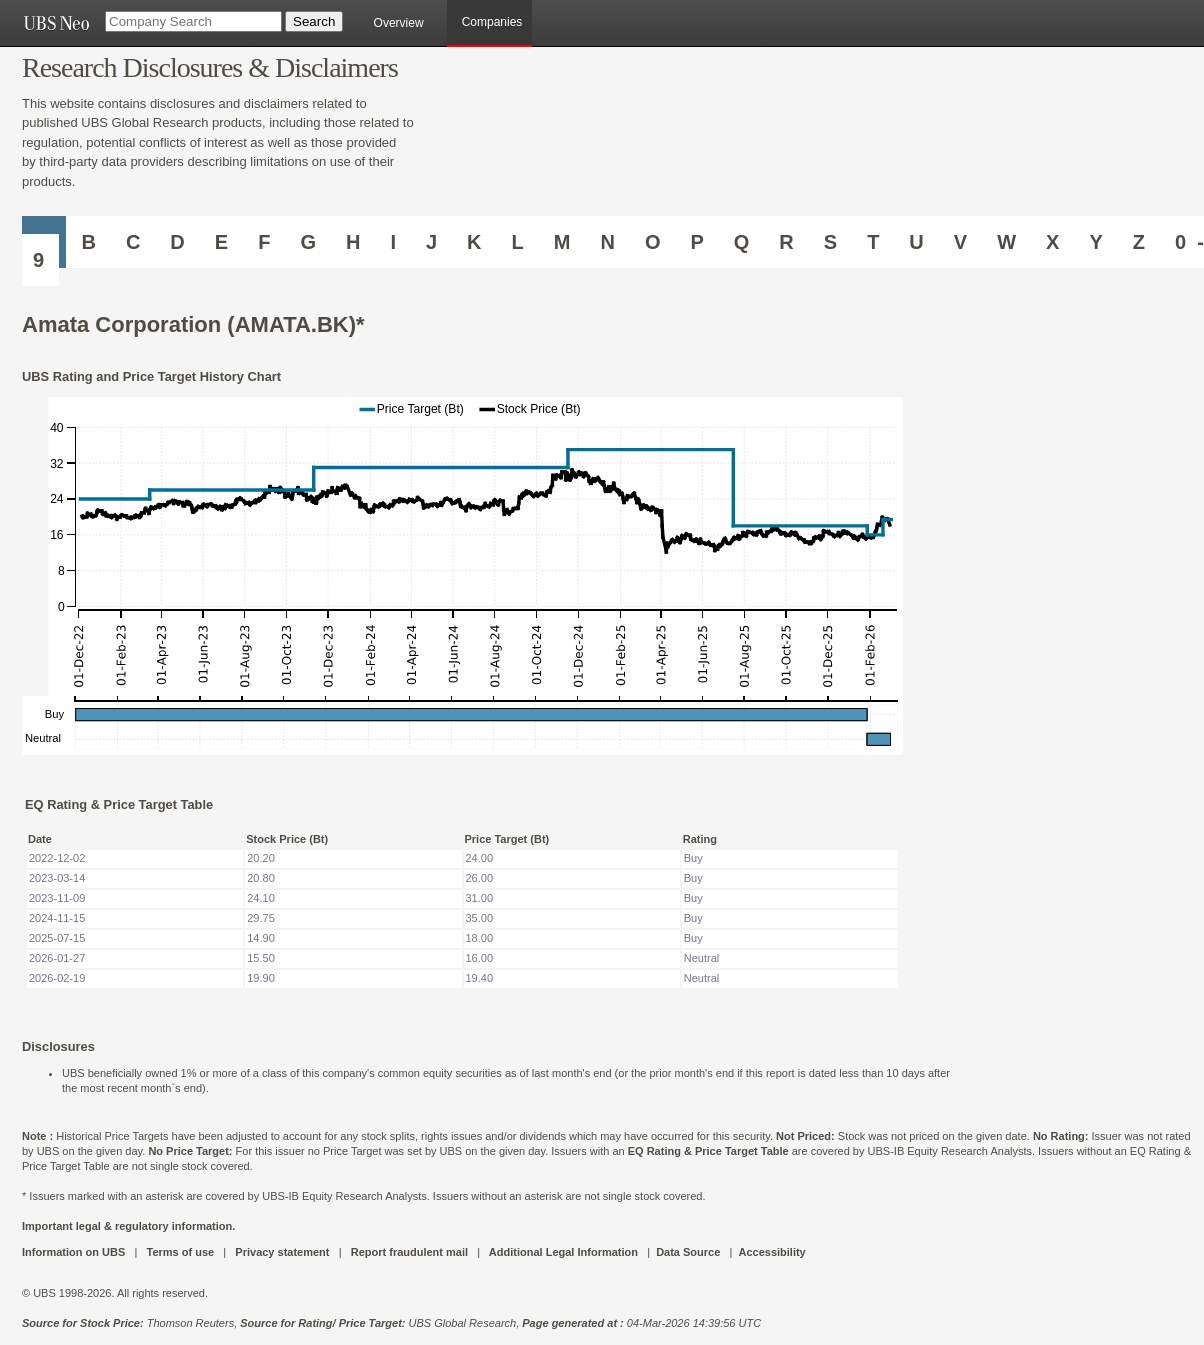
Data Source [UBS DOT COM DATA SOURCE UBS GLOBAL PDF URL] (688, 1252)
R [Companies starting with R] (786, 242)
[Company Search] (193, 21)
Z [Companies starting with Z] (1139, 242)
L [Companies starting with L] (518, 242)
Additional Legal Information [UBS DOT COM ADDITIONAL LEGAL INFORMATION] (563, 1252)
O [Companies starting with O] (653, 242)
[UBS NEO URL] (56, 23)
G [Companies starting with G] (308, 242)
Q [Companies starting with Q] (742, 242)
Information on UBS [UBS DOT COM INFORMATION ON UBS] (75, 1252)
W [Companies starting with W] (1006, 242)
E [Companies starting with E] (221, 242)
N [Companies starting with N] (607, 242)
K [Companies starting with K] (474, 242)
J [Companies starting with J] (431, 242)
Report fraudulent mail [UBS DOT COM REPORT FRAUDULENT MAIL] (409, 1252)
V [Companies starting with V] (960, 242)
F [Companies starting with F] (264, 242)
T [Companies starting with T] (873, 242)
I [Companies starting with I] (393, 242)
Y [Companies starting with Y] (1095, 242)
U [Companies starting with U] (916, 242)
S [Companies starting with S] (830, 242)
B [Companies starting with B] (88, 242)
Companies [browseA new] (492, 22)
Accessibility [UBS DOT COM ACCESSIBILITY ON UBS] (771, 1252)
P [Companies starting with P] (696, 242)
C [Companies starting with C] (133, 242)
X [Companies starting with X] (1052, 242)
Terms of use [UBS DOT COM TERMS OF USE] (180, 1252)
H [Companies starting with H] (353, 242)
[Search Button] (314, 21)
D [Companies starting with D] (177, 242)
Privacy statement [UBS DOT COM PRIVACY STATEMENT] (282, 1252)
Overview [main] (399, 23)
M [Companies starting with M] (562, 242)
